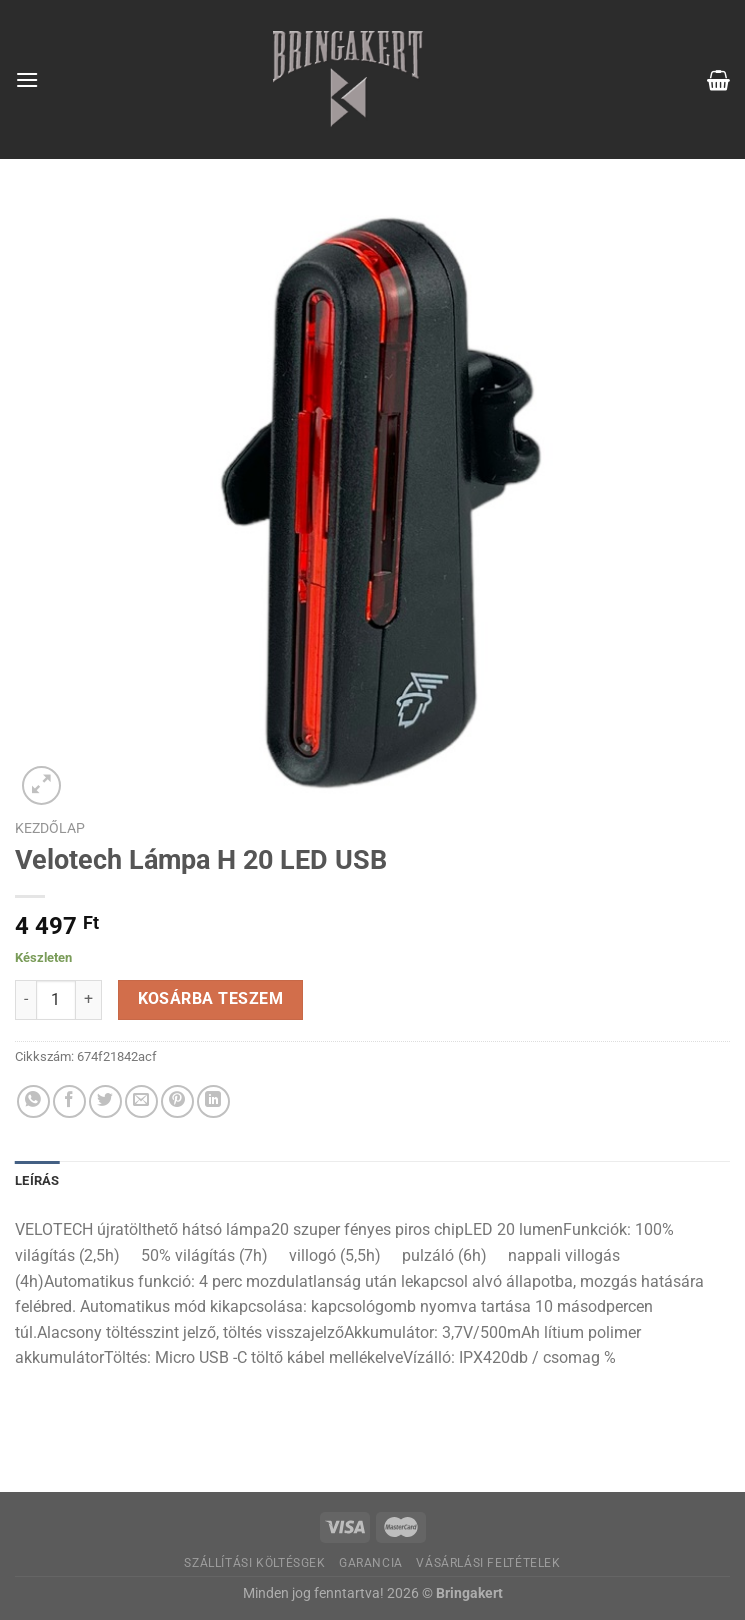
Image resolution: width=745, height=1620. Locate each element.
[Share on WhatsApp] (33, 1101)
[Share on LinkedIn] (213, 1101)
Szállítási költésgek (254, 1563)
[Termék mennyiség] (56, 1000)
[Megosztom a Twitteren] (105, 1101)
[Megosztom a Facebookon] (69, 1101)
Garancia (371, 1563)
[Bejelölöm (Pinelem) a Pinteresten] (177, 1101)
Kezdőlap (50, 828)
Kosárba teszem (211, 999)
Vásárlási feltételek (488, 1563)
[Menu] (27, 79)
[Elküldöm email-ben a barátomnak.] (141, 1101)
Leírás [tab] (37, 1180)
